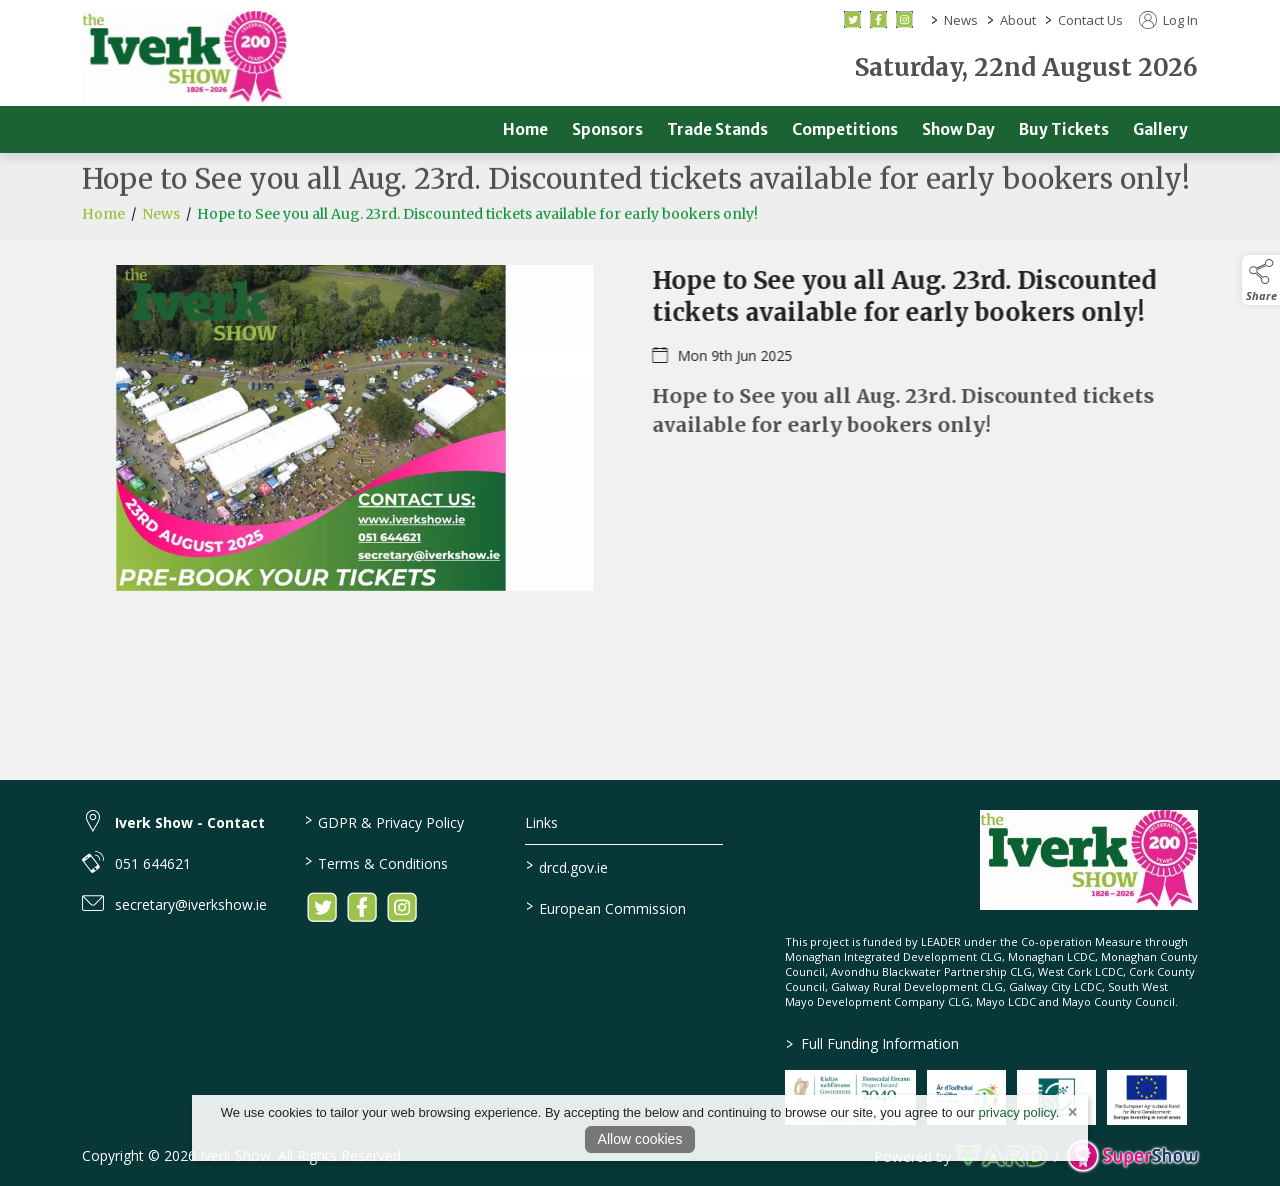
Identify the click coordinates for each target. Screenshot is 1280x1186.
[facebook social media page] (878, 19)
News (961, 20)
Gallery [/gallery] (1160, 129)
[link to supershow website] (1132, 1156)
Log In (1168, 20)
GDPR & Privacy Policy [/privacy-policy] (383, 821)
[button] (1261, 280)
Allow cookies (640, 1139)
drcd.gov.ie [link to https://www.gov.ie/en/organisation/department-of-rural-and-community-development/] (567, 866)
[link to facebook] (362, 907)
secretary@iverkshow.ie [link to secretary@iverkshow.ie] (191, 904)
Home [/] (525, 129)
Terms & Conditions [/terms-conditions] (375, 862)
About (1018, 20)
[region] (640, 440)
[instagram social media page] (904, 19)
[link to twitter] (322, 907)
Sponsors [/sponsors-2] (607, 129)
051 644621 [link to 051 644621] (153, 863)
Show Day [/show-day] (958, 129)
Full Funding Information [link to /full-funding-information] (871, 1043)
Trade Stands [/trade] (717, 129)
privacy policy (1017, 1112)
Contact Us (1090, 20)
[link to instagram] (402, 907)
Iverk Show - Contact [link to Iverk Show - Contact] (190, 822)
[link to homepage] (184, 58)
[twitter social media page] (852, 19)
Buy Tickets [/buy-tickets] (1064, 129)
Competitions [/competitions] (845, 129)
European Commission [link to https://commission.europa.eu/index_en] (606, 907)
